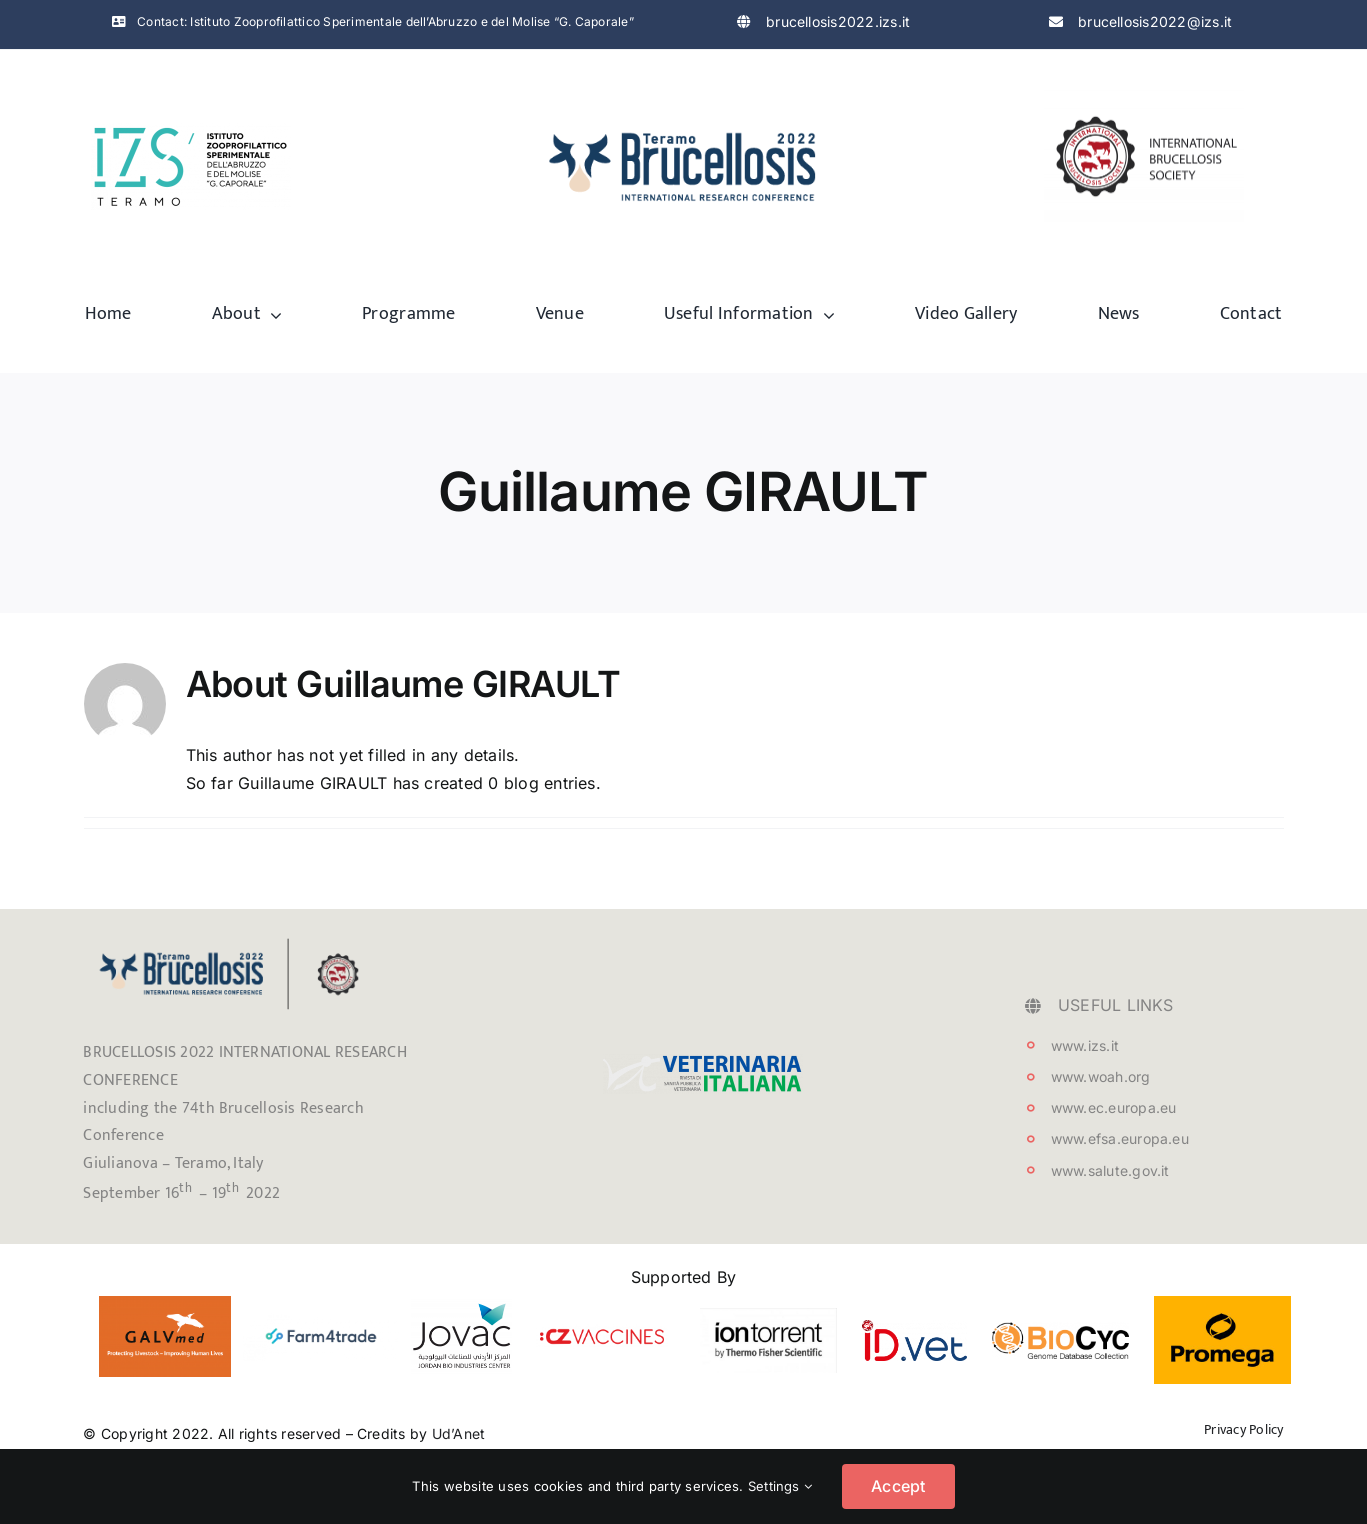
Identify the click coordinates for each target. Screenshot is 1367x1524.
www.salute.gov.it (1110, 1170)
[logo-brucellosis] (684, 121)
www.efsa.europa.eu (1120, 1138)
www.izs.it (1085, 1045)
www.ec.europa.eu (1114, 1107)
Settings (780, 1486)
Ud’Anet (459, 1433)
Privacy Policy (1243, 1429)
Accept (898, 1486)
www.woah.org (1101, 1076)
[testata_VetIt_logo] (703, 1062)
